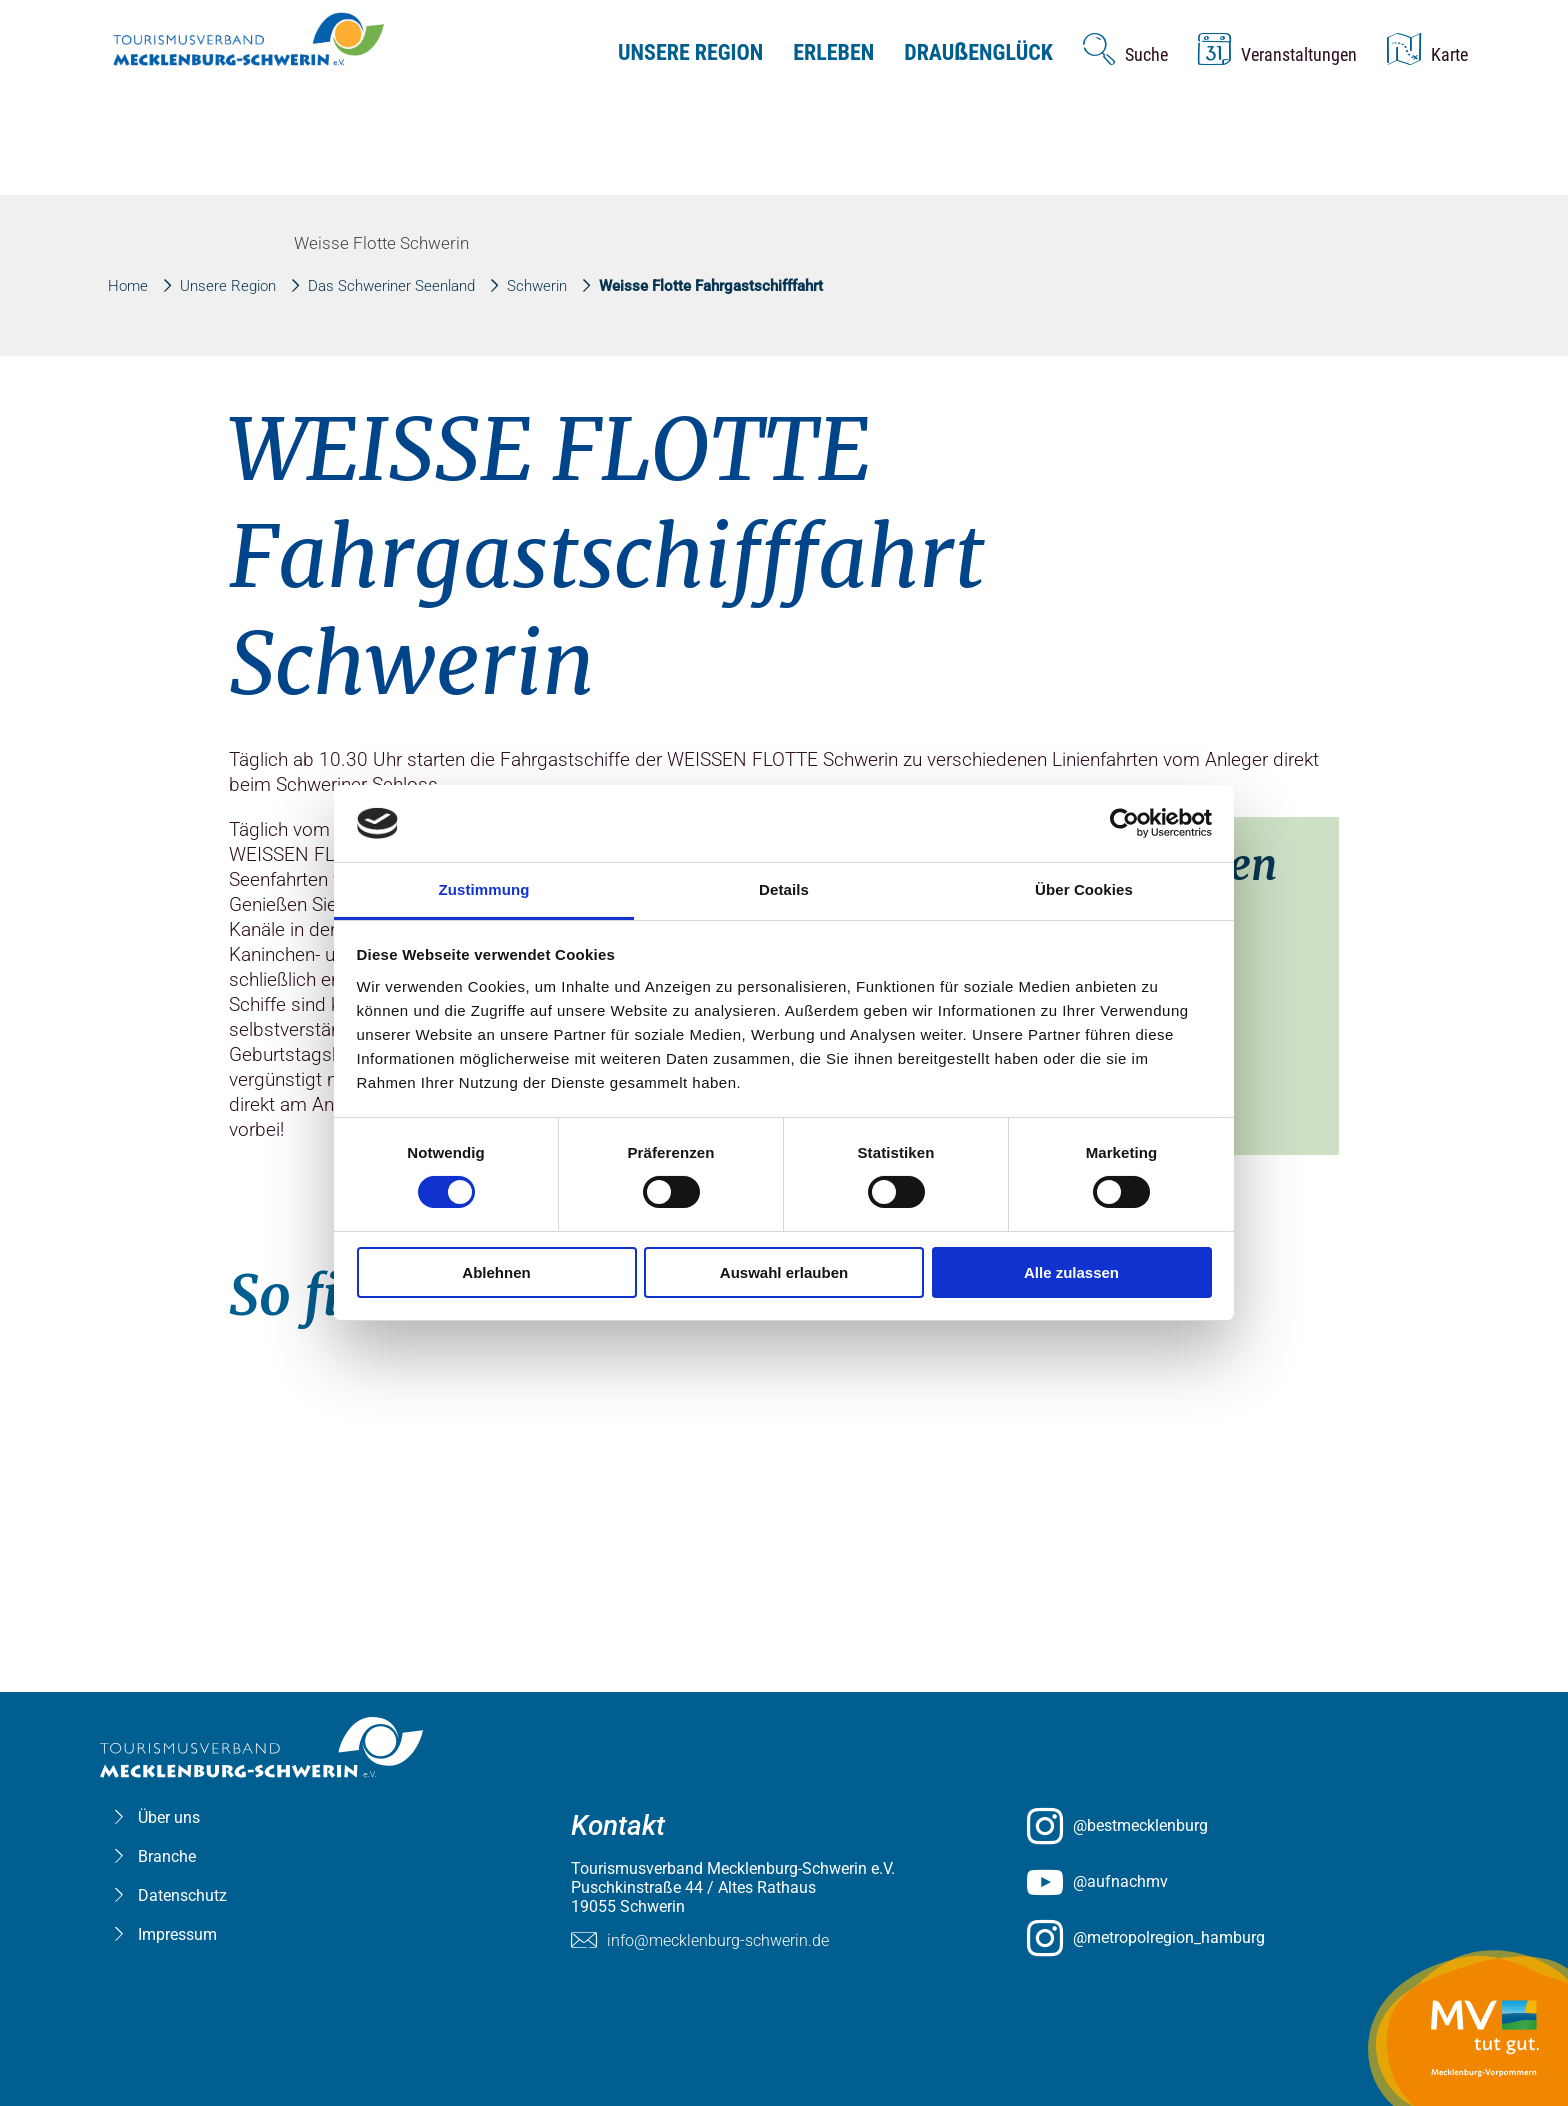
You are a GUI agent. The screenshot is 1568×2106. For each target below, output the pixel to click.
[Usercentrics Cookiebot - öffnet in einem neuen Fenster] (1124, 823)
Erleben (833, 52)
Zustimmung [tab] (484, 889)
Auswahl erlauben (784, 1272)
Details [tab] (784, 889)
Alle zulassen (1071, 1272)
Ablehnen (496, 1272)
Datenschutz (182, 1895)
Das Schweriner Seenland (391, 286)
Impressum (177, 1934)
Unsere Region (690, 52)
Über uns (169, 1817)
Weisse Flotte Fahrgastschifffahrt (711, 286)
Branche (167, 1856)
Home (128, 286)
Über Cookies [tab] (1084, 889)
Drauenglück (978, 52)
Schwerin (537, 286)
